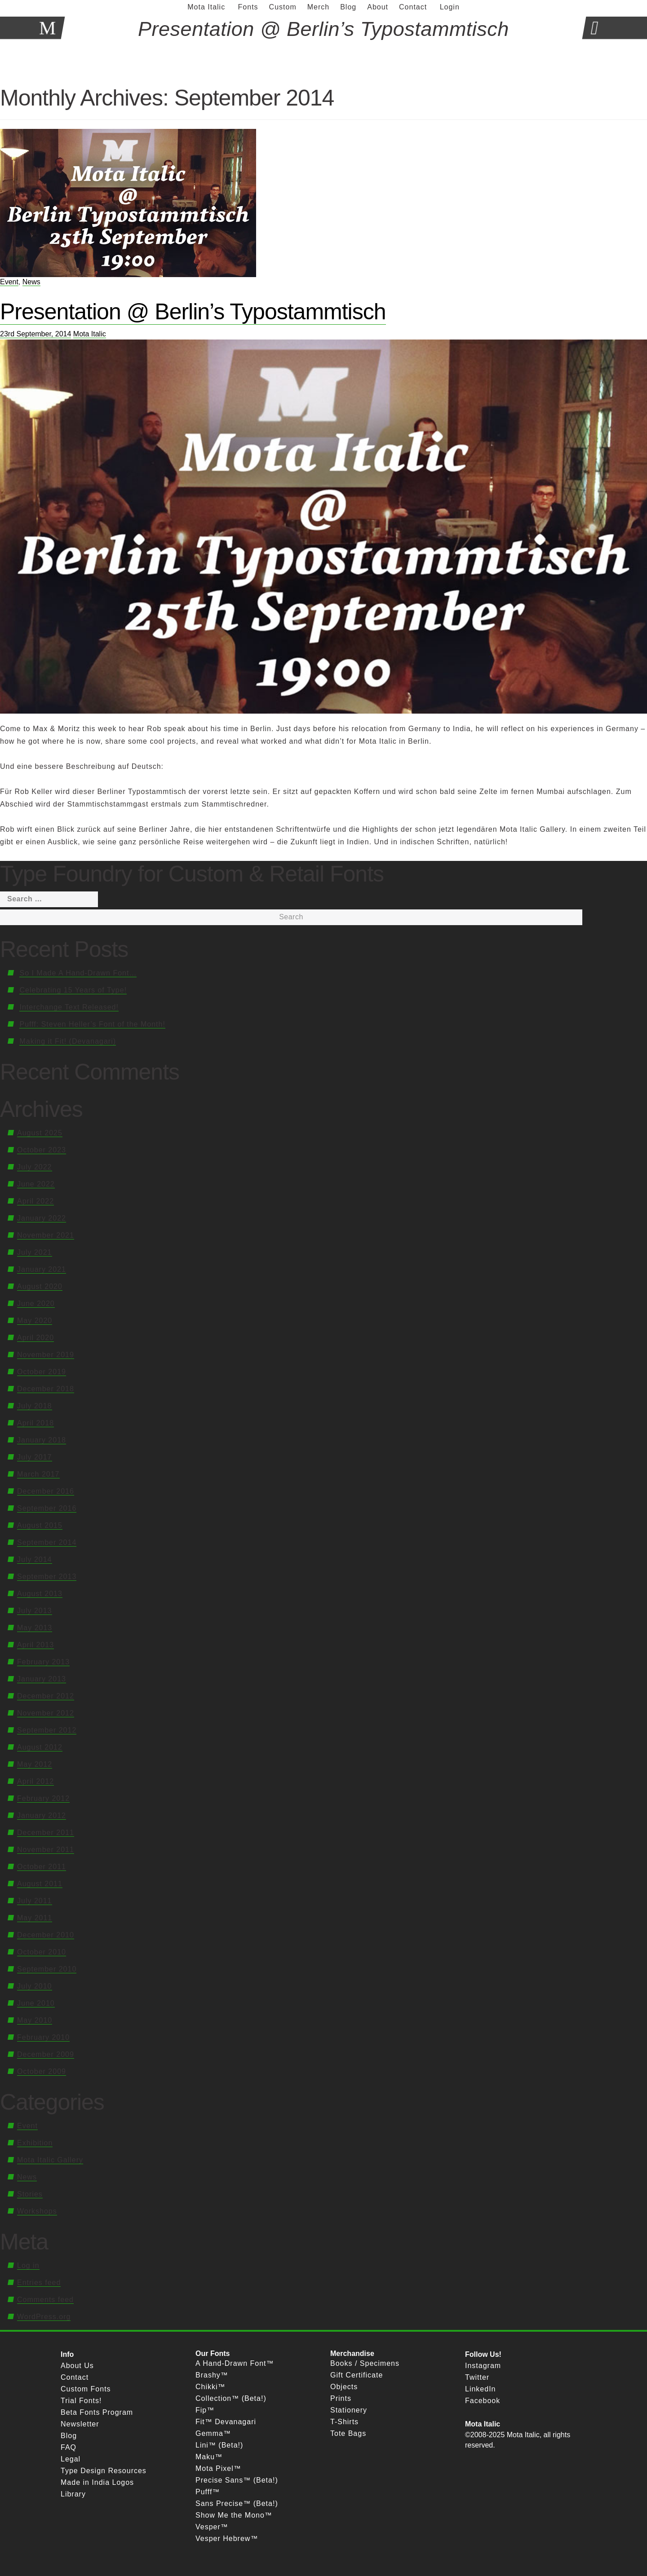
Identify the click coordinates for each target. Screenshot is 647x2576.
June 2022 (36, 1184)
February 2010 (43, 2037)
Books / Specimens (364, 2363)
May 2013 (34, 1628)
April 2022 (35, 1201)
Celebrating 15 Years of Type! (73, 990)
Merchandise (352, 2353)
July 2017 (34, 1457)
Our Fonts (212, 2353)
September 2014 (46, 1542)
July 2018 (34, 1406)
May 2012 (34, 1764)
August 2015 (39, 1525)
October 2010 (41, 1952)
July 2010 (34, 1986)
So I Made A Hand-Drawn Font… (78, 973)
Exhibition (35, 2143)
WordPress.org (44, 2316)
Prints (340, 2398)
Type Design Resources (103, 2471)
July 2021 (34, 1252)
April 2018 (35, 1423)
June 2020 (36, 1303)
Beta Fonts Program (97, 2412)
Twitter (477, 2377)
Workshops (37, 2211)
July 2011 (34, 1901)
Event (9, 282)
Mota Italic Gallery (50, 2160)
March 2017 (38, 1474)
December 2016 (45, 1491)
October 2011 (41, 1866)
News (31, 282)
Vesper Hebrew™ (226, 2538)
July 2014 (34, 1559)
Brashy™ (211, 2375)
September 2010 (46, 1969)
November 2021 (45, 1235)
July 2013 (34, 1610)
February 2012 (43, 1798)
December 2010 (45, 1935)
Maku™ (208, 2457)
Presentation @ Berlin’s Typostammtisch (193, 311)
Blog (69, 2435)
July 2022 (34, 1167)
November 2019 (45, 1355)
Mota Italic (89, 334)
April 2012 (35, 1781)
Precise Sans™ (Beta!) (236, 2480)
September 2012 (46, 1730)
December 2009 (45, 2054)
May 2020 (34, 1320)
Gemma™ (213, 2433)
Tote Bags (348, 2433)
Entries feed (39, 2282)
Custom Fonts (86, 2389)
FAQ (68, 2447)
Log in (28, 2265)
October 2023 (41, 1150)
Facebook (482, 2400)
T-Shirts (344, 2422)
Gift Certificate (356, 2375)
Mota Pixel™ (218, 2468)
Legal (70, 2459)
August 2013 (39, 1593)
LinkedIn (480, 2389)
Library (73, 2494)
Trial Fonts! (81, 2400)
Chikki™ (210, 2387)
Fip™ (204, 2410)
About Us (77, 2365)
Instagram (483, 2365)
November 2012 (45, 1713)
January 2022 (41, 1218)
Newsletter (80, 2424)
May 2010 (34, 2020)
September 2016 (46, 1508)
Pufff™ (207, 2492)
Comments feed (45, 2299)
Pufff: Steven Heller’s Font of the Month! (92, 1024)
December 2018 (45, 1389)
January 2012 (41, 1815)
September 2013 (46, 1576)
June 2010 (36, 2003)
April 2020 (35, 1337)
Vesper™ (211, 2527)
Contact (75, 2377)
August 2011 (39, 1884)
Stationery (348, 2410)
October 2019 (41, 1372)
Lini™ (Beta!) (219, 2445)
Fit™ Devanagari (225, 2422)
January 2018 (41, 1440)
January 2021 (41, 1269)
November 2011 (45, 1849)
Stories (30, 2194)
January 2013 (41, 1679)
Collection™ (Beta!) (230, 2398)
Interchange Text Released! (69, 1007)
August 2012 (39, 1747)
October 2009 (41, 2071)
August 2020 (39, 1286)
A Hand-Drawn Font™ (234, 2363)
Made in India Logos (97, 2482)
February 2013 (43, 1662)
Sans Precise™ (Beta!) (236, 2503)
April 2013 (35, 1645)
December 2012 (45, 1696)
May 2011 (34, 1918)
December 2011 (45, 1832)
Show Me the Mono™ (233, 2515)
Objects (344, 2387)
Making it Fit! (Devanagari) (67, 1041)
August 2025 (39, 1133)
